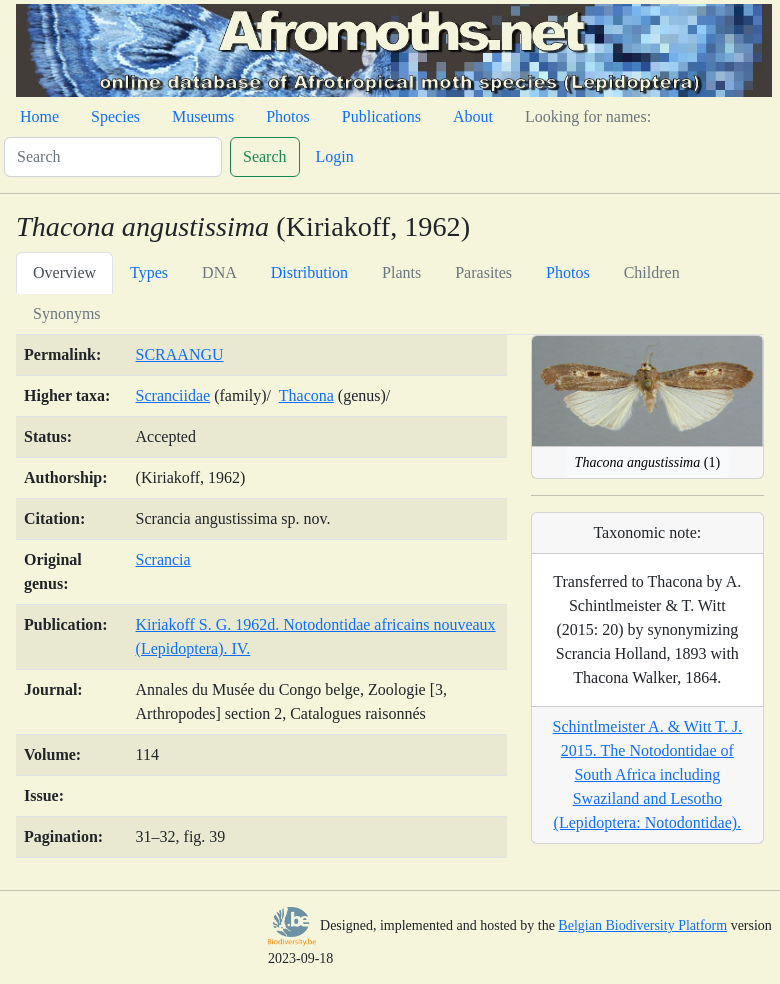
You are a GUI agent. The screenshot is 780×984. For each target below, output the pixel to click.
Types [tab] (149, 272)
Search (265, 156)
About (473, 116)
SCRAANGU (180, 354)
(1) (647, 462)
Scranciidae (173, 395)
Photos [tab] (568, 272)
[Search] (113, 157)
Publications (381, 116)
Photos (288, 116)
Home (39, 116)
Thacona (306, 395)
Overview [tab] (64, 272)
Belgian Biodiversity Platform (642, 925)
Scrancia (163, 559)
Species (115, 116)
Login (335, 156)
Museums (203, 116)
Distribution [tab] (309, 272)
